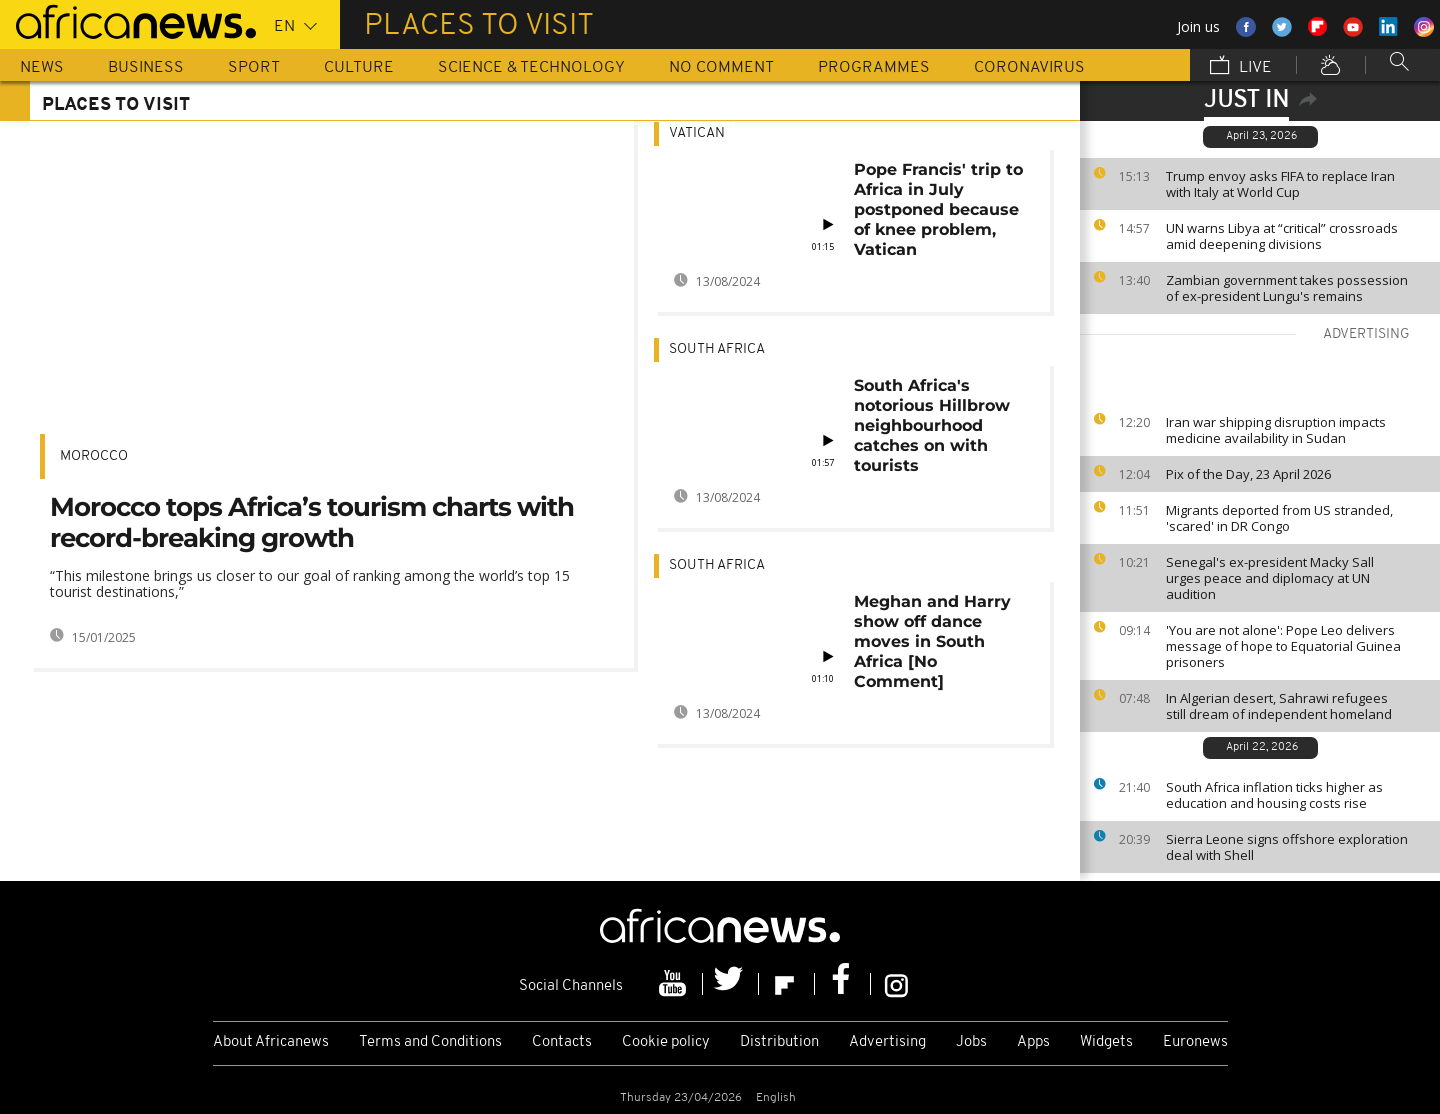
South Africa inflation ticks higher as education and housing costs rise (1274, 795)
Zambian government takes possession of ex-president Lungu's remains (1287, 288)
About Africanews (271, 1042)
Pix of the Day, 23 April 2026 (1248, 474)
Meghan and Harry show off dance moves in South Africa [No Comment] (932, 641)
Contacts (562, 1042)
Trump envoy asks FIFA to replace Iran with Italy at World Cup (1280, 184)
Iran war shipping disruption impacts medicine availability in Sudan (1276, 430)
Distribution (779, 1042)
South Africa (717, 349)
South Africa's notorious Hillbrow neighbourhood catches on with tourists (932, 425)
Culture (359, 68)
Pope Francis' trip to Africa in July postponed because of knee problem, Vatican (938, 209)
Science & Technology (531, 68)
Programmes (874, 68)
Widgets (1106, 1042)
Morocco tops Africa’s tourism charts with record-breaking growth (312, 522)
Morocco (94, 456)
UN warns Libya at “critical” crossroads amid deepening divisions (1282, 236)
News (42, 68)
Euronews (1195, 1042)
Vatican (697, 133)
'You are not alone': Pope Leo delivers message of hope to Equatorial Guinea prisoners (1283, 646)
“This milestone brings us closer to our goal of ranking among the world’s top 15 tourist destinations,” (310, 583)
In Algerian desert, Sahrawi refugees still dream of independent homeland (1279, 706)
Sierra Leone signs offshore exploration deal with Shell (1287, 847)
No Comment (721, 68)
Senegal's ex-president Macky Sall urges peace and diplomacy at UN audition (1270, 578)
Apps (1033, 1042)
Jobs (971, 1042)
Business (146, 68)
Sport (254, 68)
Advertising (887, 1042)
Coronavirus (1029, 68)
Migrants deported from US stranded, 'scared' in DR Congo (1279, 518)
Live (1241, 67)
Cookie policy (666, 1042)
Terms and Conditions (430, 1042)
